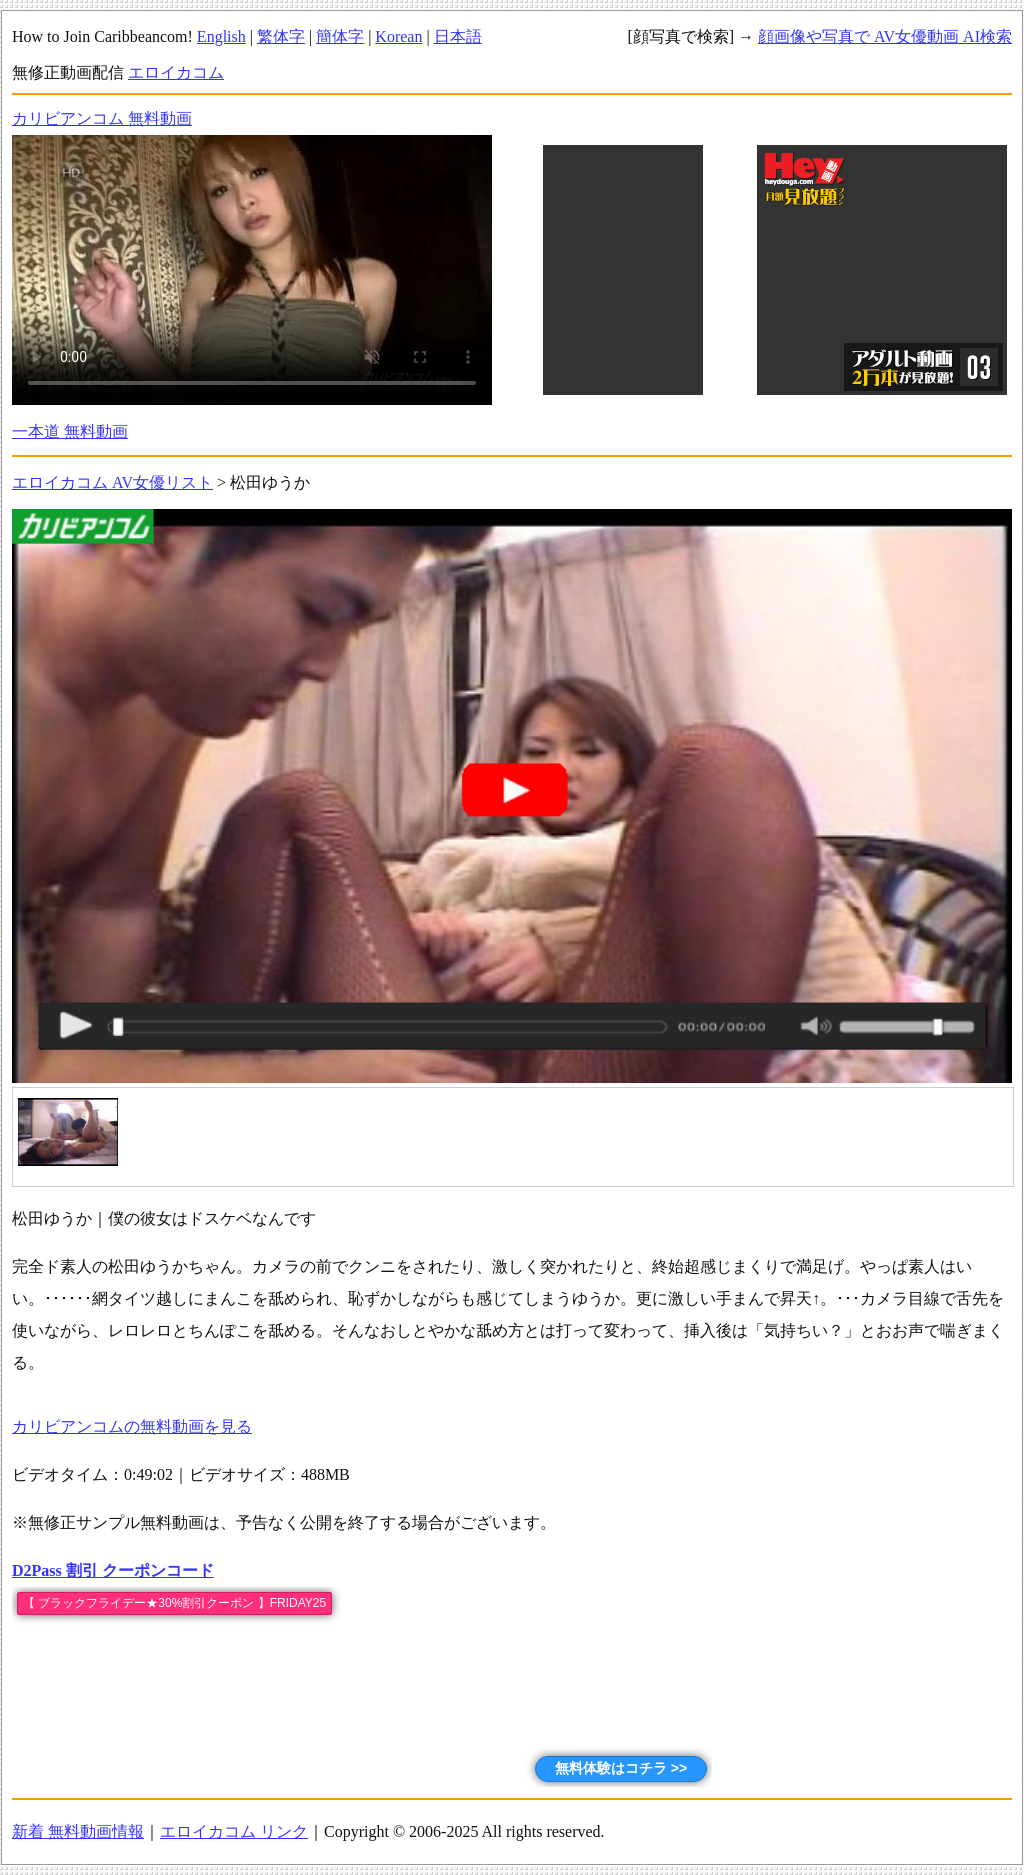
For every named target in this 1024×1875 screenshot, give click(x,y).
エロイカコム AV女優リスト (112, 482)
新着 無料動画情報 (78, 1831)
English (221, 36)
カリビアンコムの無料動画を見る (132, 1426)
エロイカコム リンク (234, 1831)
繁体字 (281, 36)
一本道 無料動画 (70, 431)
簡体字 (340, 36)
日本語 (458, 36)
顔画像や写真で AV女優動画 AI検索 (885, 36)
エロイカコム (176, 72)
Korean (398, 36)
